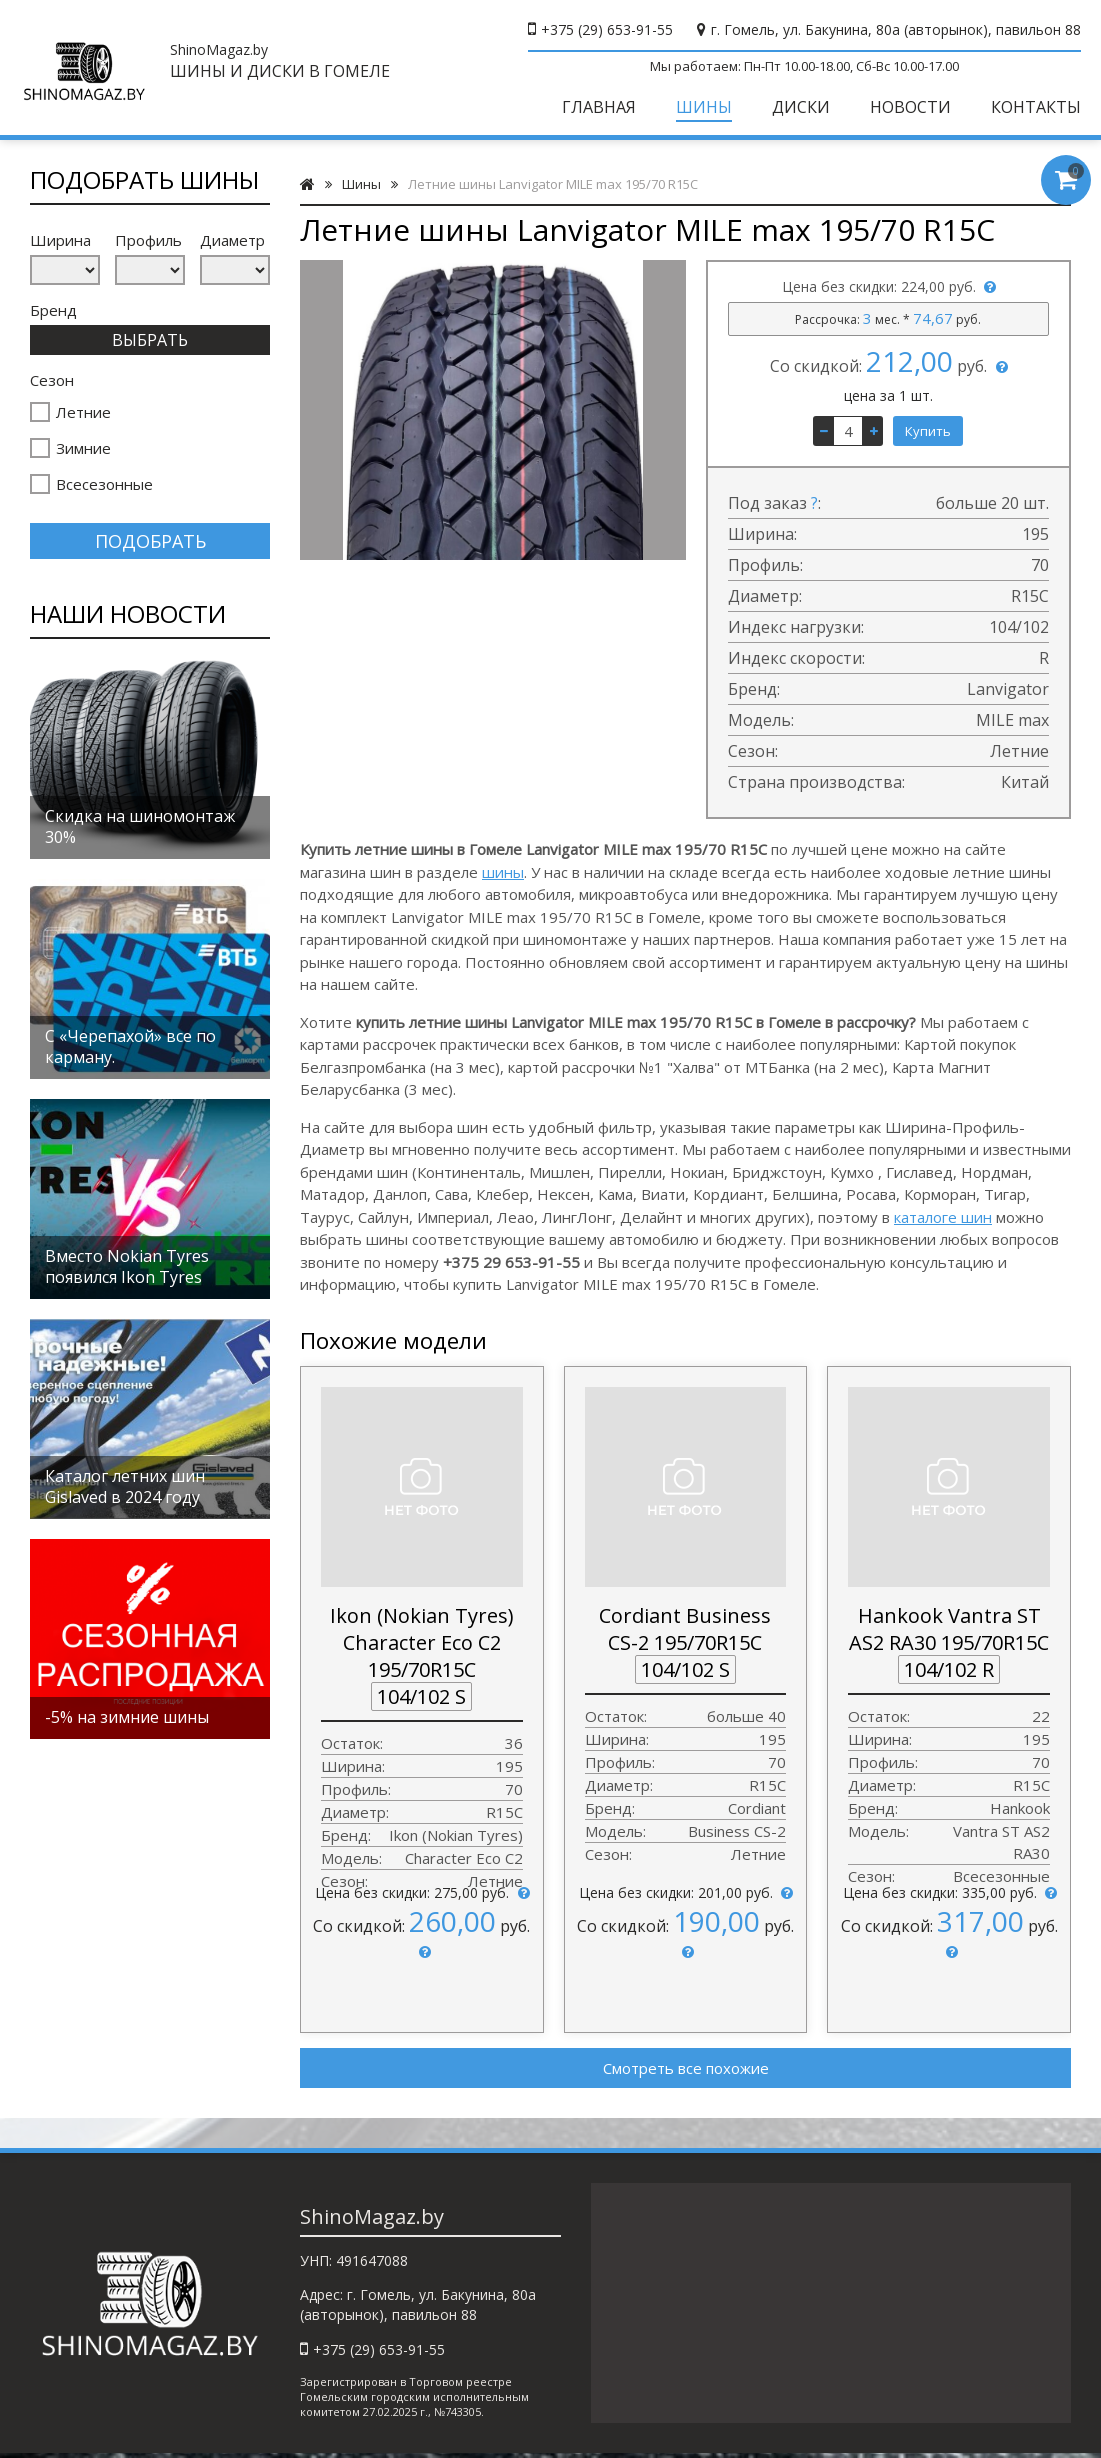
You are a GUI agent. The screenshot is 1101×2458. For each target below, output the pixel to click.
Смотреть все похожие (686, 2068)
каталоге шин (943, 1217)
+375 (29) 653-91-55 (607, 29)
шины (503, 872)
